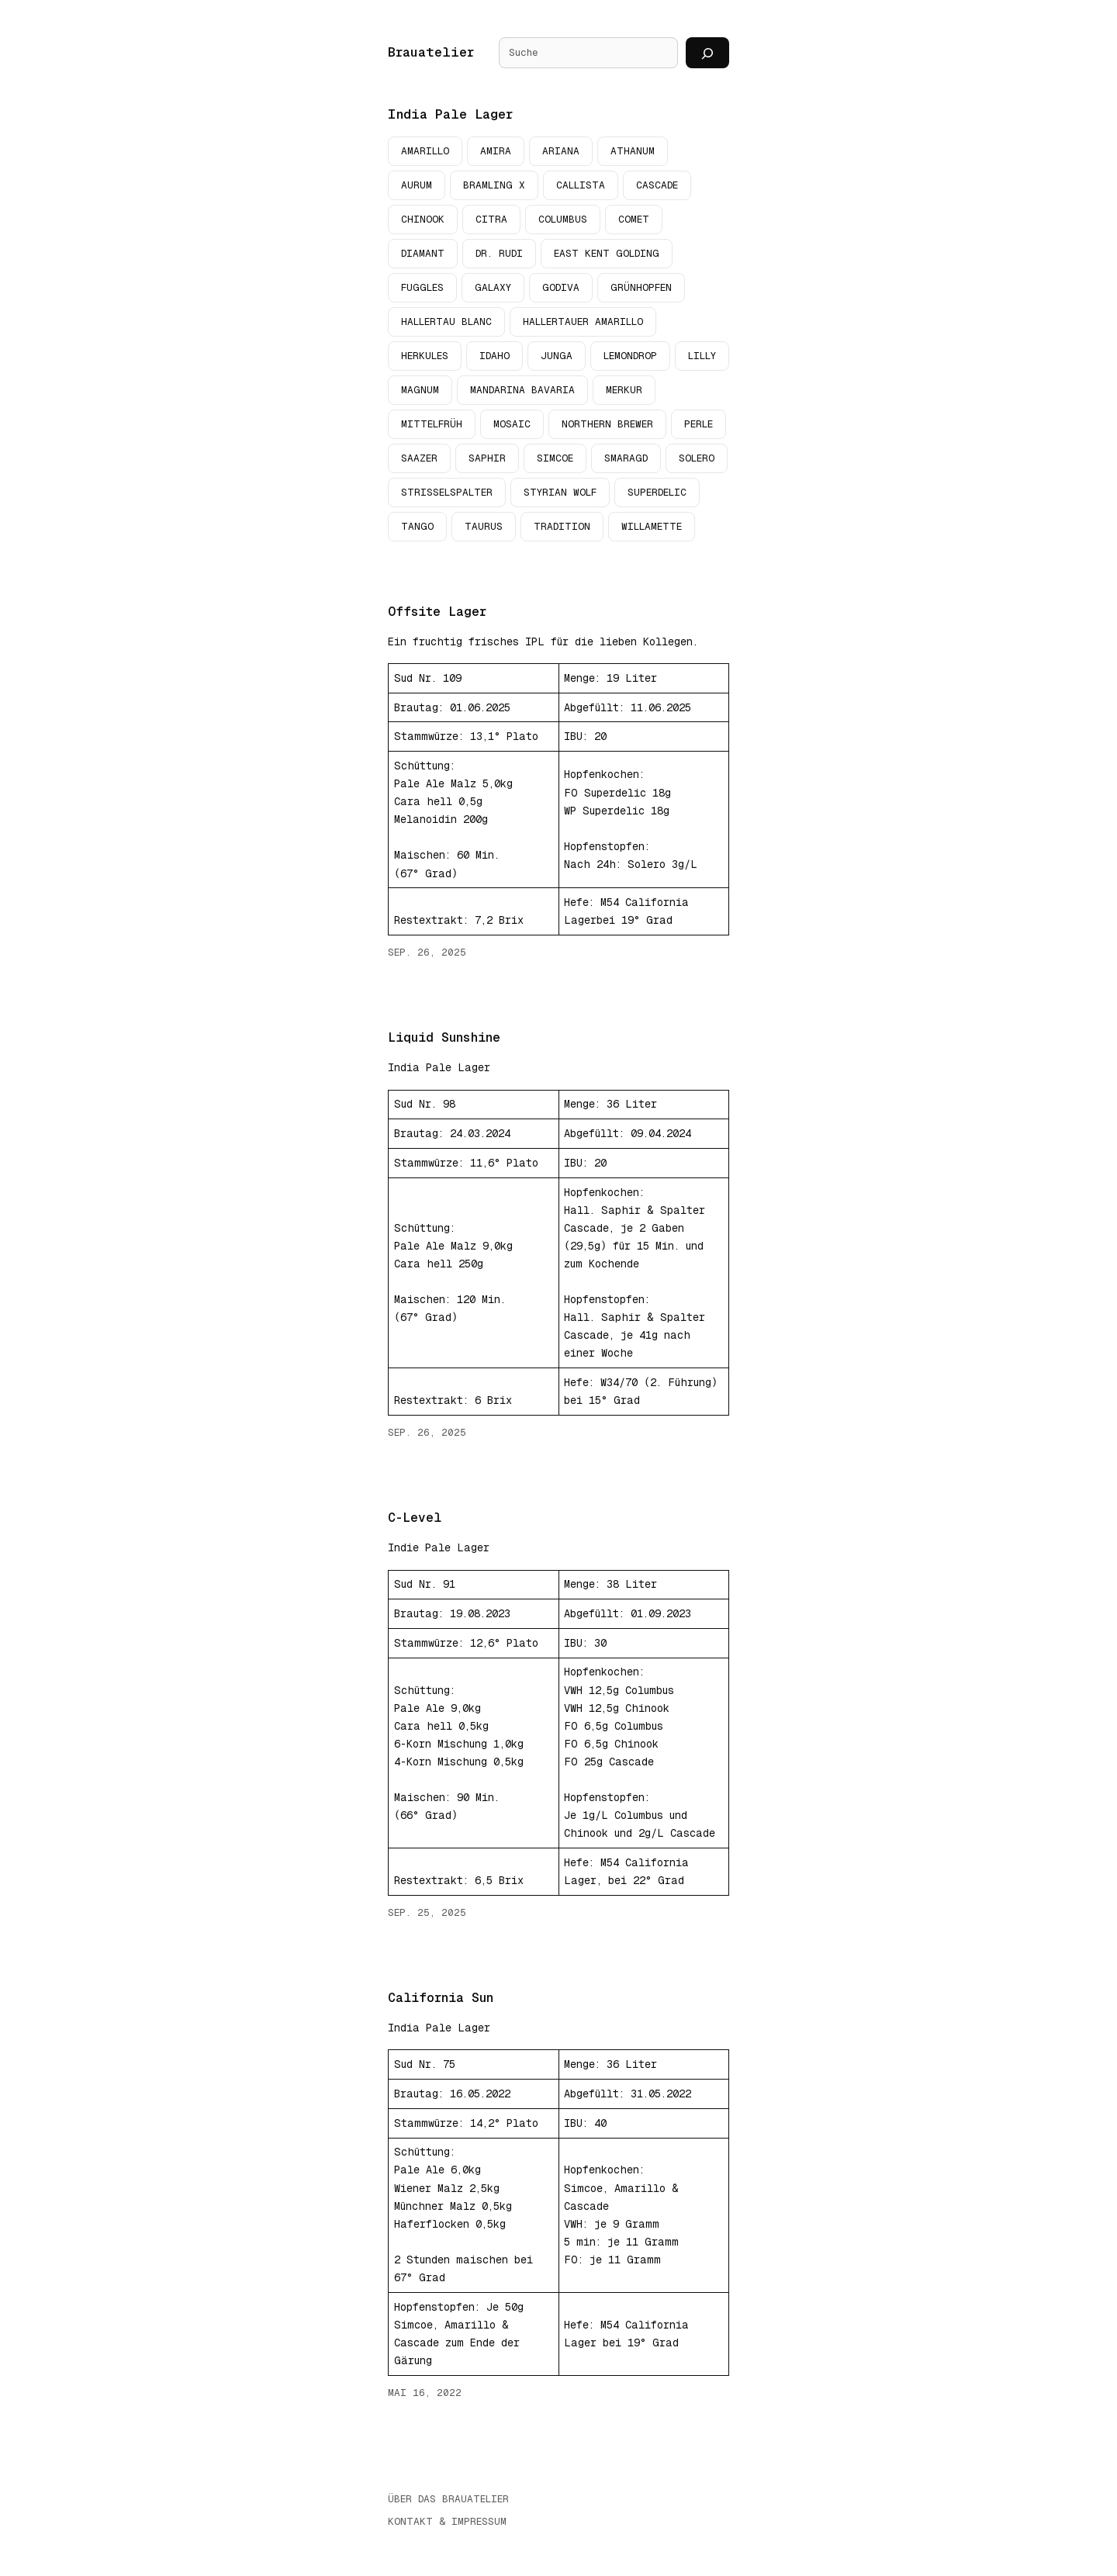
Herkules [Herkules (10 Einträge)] (424, 355)
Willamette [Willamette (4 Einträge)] (651, 526)
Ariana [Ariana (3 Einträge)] (560, 151)
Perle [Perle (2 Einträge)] (698, 424)
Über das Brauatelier (448, 2500)
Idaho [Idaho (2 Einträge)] (494, 355)
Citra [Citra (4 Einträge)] (491, 219)
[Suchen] (707, 52)
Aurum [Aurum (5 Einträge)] (416, 185)
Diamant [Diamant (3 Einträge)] (422, 253)
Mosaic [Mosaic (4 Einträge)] (512, 424)
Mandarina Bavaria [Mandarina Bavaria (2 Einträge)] (522, 390)
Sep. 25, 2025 (427, 1912)
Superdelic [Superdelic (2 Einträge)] (657, 492)
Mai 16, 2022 (425, 2392)
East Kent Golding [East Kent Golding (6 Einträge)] (606, 253)
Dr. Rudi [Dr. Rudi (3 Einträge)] (499, 253)
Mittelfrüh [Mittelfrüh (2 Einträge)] (431, 424)
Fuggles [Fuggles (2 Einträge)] (422, 287)
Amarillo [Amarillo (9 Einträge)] (425, 151)
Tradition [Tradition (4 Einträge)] (562, 526)
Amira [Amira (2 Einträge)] (495, 151)
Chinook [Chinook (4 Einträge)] (422, 219)
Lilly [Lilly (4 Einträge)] (702, 355)
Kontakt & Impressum (447, 2522)
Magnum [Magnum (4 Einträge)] (420, 390)
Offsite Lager (437, 611)
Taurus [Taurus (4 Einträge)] (484, 526)
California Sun (440, 1997)
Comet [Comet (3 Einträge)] (633, 219)
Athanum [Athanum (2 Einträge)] (632, 151)
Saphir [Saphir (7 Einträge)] (487, 458)
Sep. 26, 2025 (427, 952)
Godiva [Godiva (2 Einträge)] (560, 287)
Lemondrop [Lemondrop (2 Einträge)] (630, 355)
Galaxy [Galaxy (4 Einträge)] (493, 287)
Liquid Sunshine (444, 1037)
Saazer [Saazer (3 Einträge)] (419, 458)
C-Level (414, 1517)
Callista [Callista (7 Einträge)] (580, 185)
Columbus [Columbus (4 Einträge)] (562, 219)
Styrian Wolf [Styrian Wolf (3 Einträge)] (560, 492)
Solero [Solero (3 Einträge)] (696, 458)
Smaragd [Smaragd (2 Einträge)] (626, 458)
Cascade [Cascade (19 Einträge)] (657, 185)
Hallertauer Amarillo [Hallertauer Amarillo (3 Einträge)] (583, 321)
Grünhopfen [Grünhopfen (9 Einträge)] (641, 287)
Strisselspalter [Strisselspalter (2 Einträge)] (447, 492)
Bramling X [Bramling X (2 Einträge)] (494, 185)
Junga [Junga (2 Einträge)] (556, 355)
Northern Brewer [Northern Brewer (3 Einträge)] (607, 424)
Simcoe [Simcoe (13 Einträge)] (555, 458)
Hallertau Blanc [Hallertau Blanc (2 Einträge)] (446, 321)
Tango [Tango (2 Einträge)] (417, 526)
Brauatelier (431, 52)
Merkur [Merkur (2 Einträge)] (624, 390)
